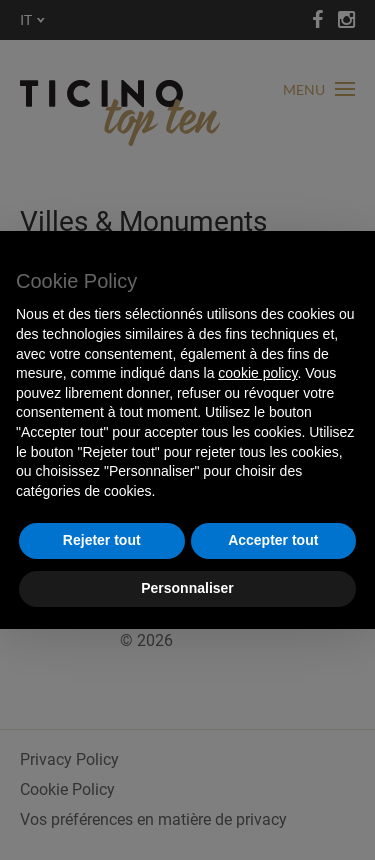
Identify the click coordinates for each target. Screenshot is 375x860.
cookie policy (257, 373)
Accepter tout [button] (273, 540)
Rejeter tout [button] (102, 540)
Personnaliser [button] (187, 588)
